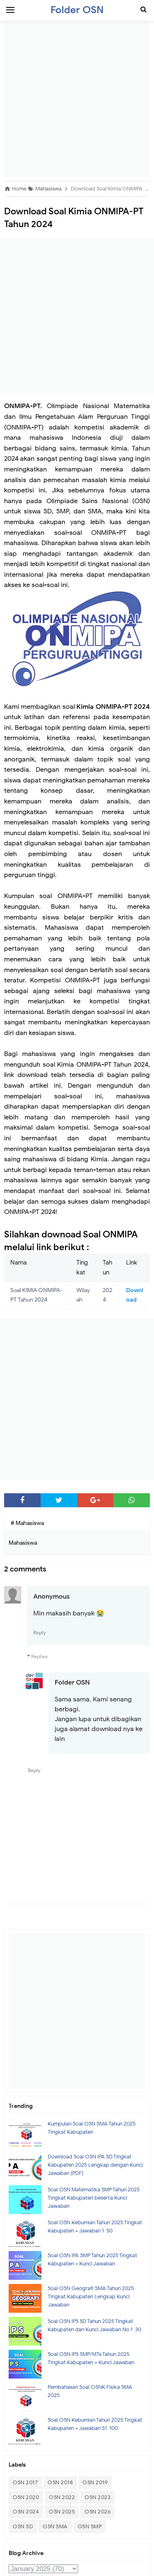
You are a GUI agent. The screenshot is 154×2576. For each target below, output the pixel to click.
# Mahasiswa (27, 1523)
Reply (39, 1632)
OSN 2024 (26, 2511)
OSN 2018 (60, 2482)
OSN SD (23, 2526)
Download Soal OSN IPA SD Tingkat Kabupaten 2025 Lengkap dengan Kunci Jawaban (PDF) (95, 2165)
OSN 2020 (26, 2497)
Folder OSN (72, 1682)
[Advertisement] (77, 100)
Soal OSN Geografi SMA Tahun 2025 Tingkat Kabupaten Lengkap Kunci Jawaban (91, 2296)
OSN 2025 (62, 2511)
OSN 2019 (95, 2482)
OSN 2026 (97, 2511)
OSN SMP (90, 2526)
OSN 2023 (97, 2497)
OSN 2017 (25, 2482)
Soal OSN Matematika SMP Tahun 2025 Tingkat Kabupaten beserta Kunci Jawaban (94, 2197)
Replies (39, 1656)
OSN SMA (55, 2526)
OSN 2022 (62, 2497)
